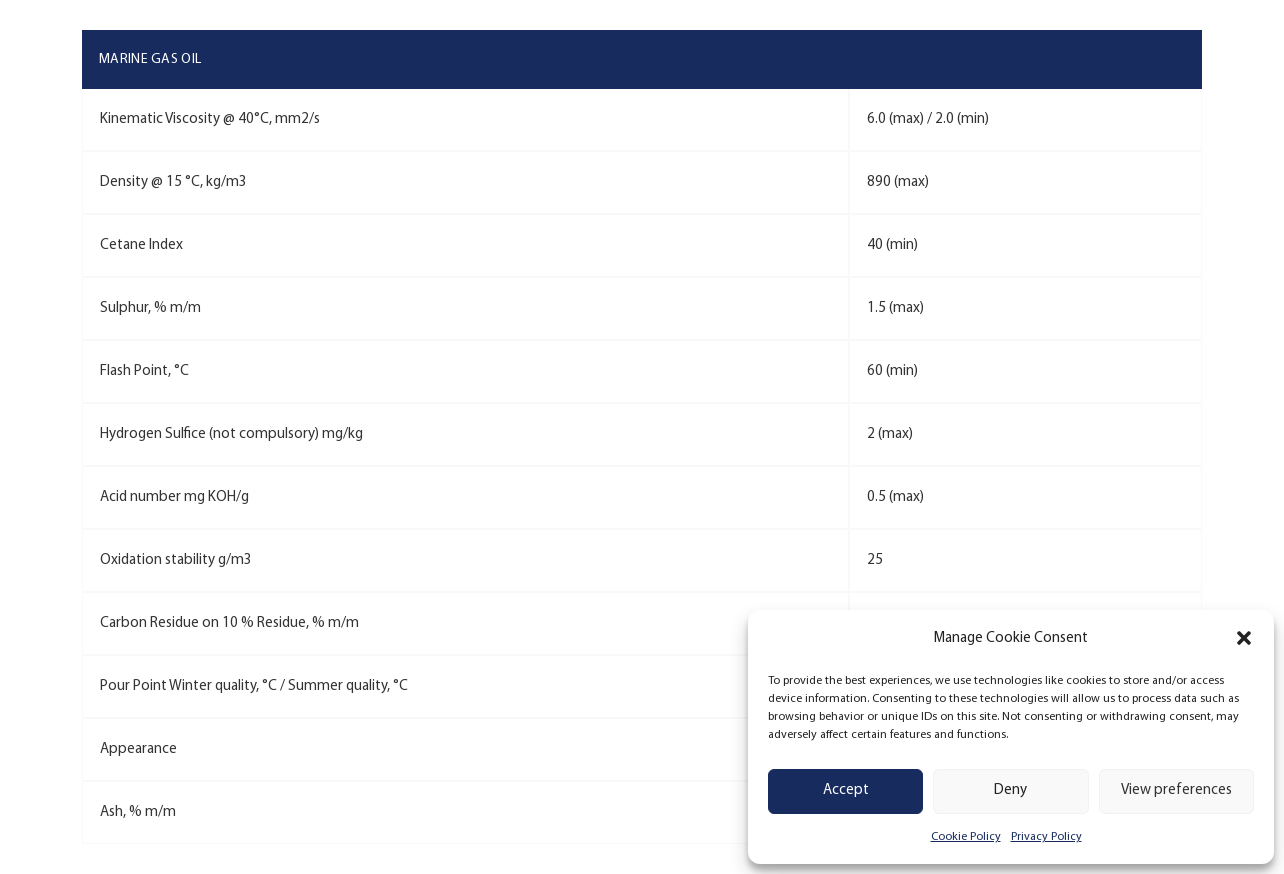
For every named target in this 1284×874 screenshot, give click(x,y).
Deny (1010, 790)
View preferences (1176, 790)
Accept (846, 790)
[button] (1244, 638)
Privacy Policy (1046, 837)
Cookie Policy (966, 837)
